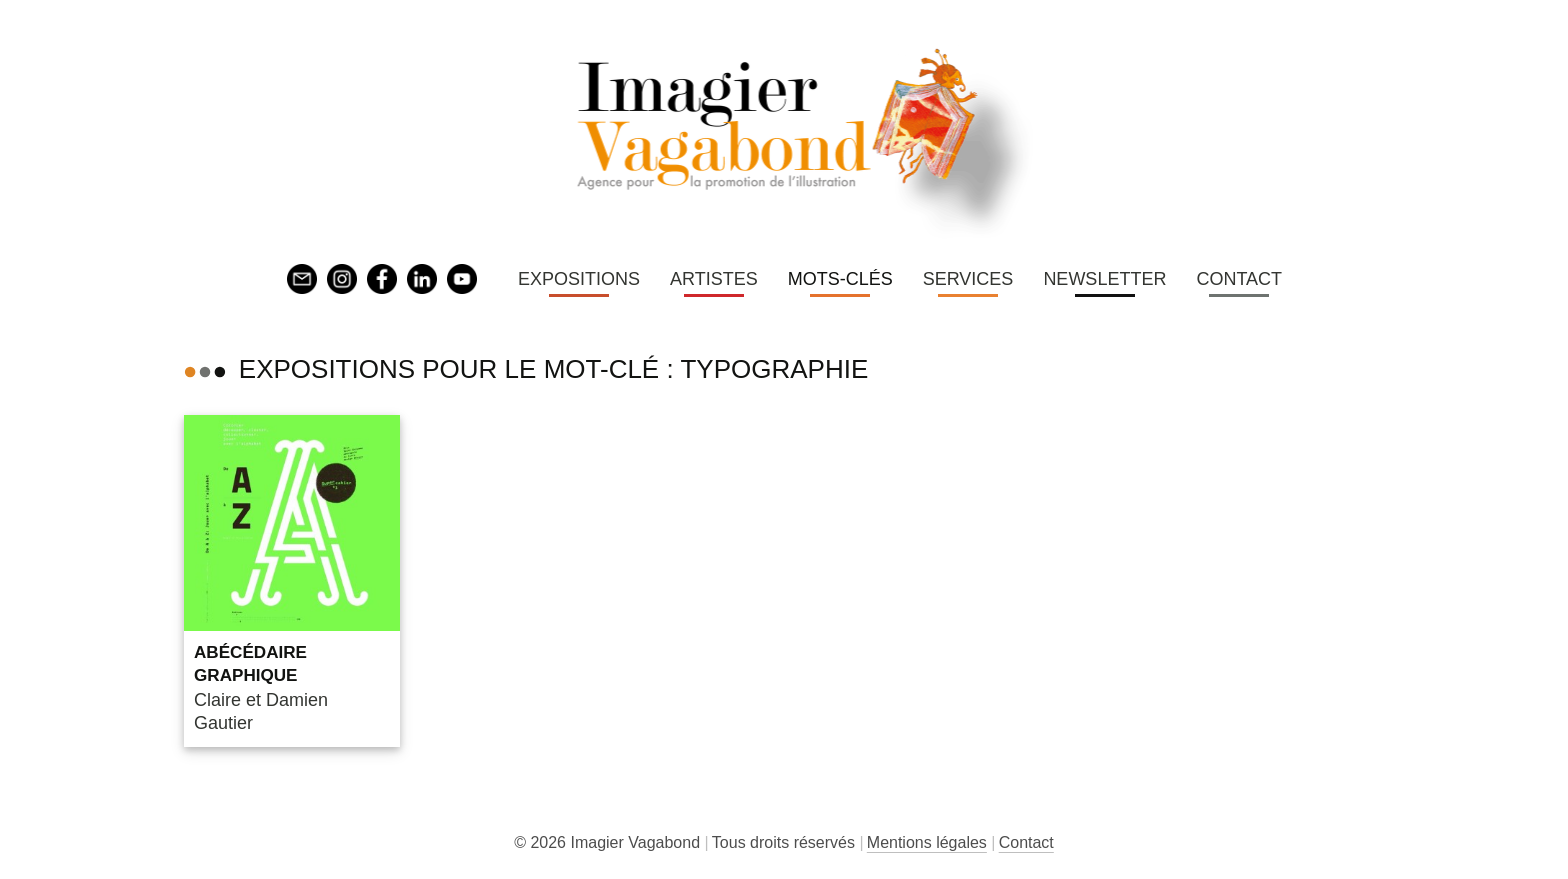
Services (968, 279)
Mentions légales (927, 842)
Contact (1239, 279)
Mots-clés (840, 279)
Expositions (579, 279)
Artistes (714, 279)
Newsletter (1104, 279)
